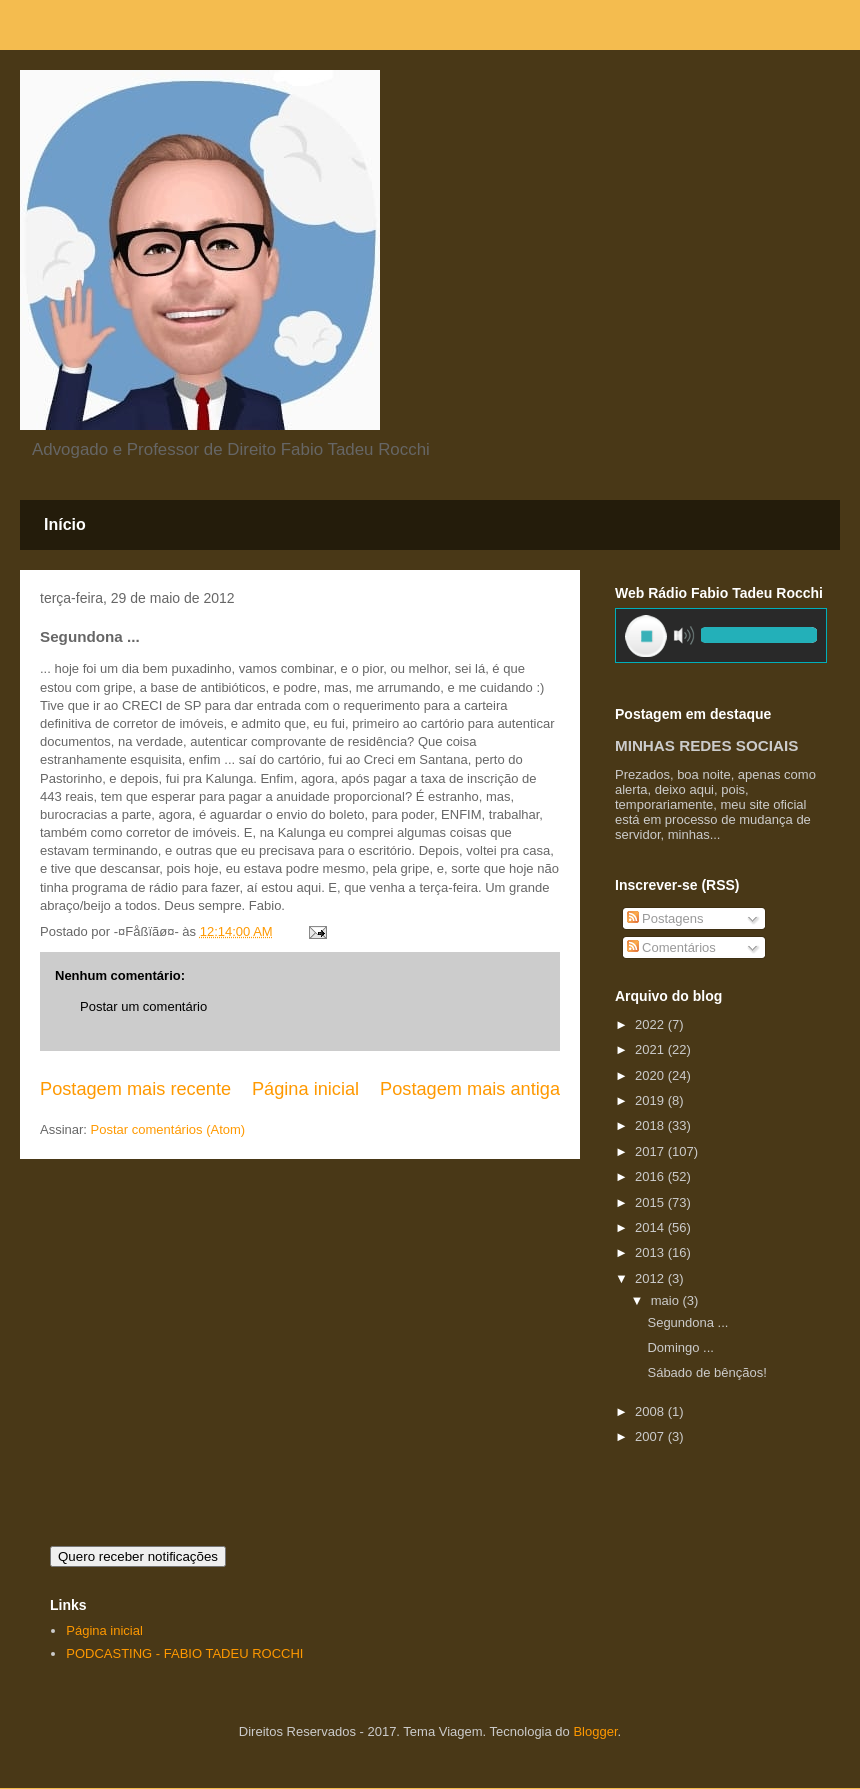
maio (667, 1300)
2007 (651, 1436)
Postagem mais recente (135, 1089)
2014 (651, 1227)
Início (65, 524)
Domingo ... (680, 1347)
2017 (651, 1151)
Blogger (595, 1731)
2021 (651, 1049)
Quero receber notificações (138, 1556)
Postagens (665, 918)
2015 (651, 1202)
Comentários (671, 947)
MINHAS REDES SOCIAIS (706, 745)
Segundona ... (687, 1322)
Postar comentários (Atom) (168, 1129)
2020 (651, 1075)
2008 (651, 1411)
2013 (651, 1252)
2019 (651, 1100)
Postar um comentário (143, 1006)
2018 (651, 1125)
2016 (651, 1176)
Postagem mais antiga (470, 1089)
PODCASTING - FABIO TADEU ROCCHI (184, 1653)
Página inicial (305, 1089)
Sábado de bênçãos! (706, 1372)
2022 (651, 1024)
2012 (651, 1278)
